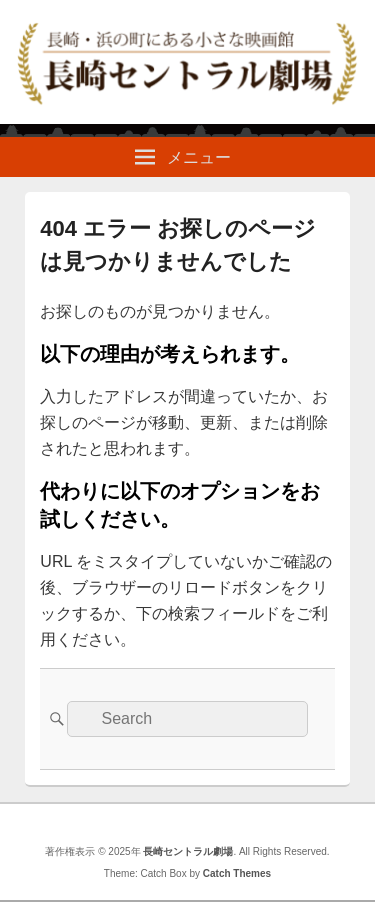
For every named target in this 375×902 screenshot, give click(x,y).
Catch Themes (237, 873)
